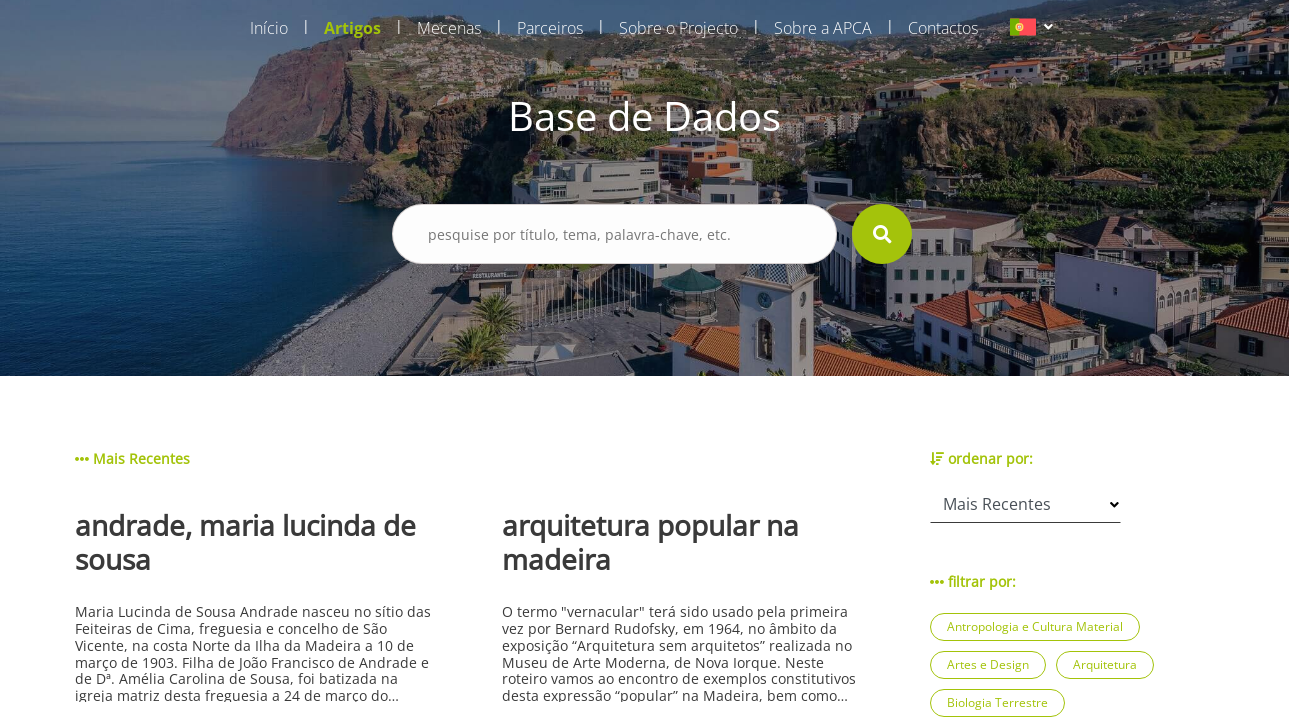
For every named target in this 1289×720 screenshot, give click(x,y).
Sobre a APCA (823, 28)
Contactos (943, 28)
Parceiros (550, 28)
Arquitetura (1105, 664)
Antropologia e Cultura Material (1035, 626)
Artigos (352, 28)
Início (269, 28)
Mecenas (449, 28)
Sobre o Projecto (678, 28)
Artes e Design (988, 664)
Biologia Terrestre (997, 702)
